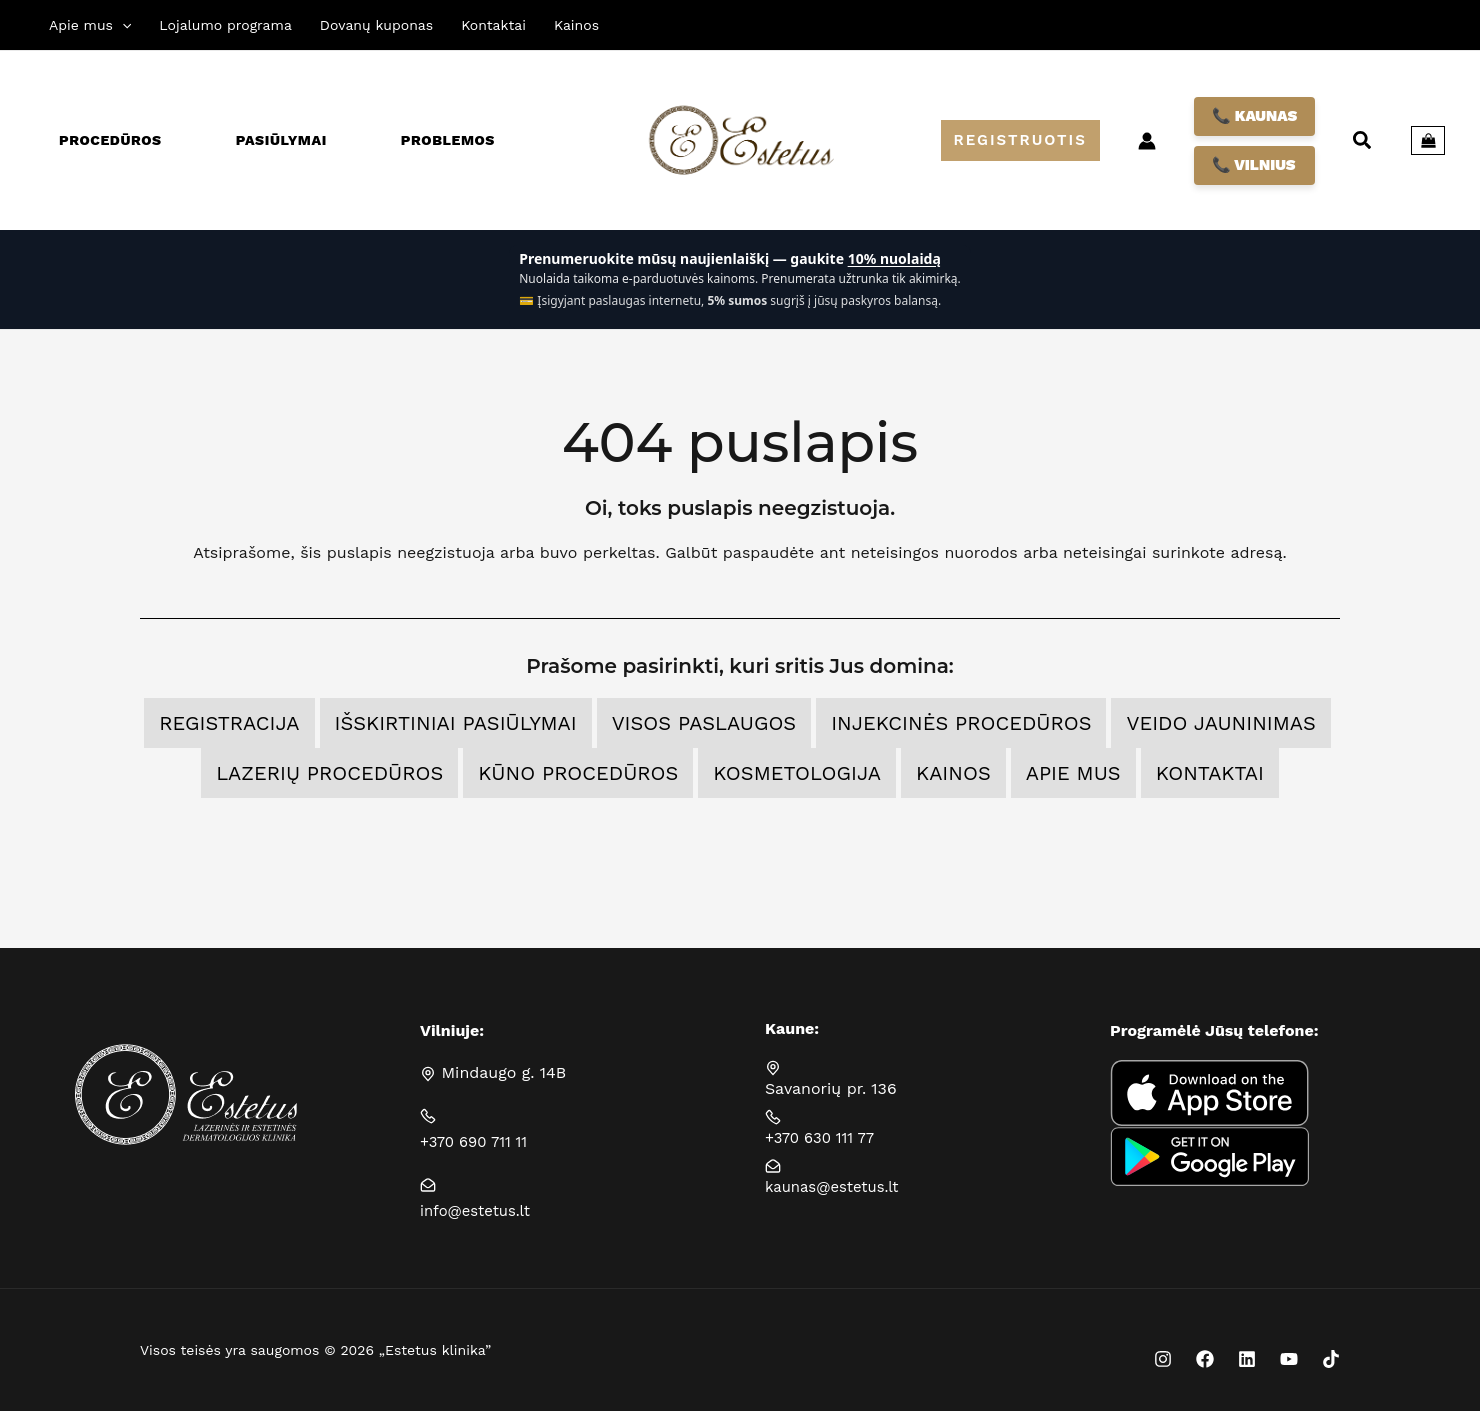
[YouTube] (1289, 1359)
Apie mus (1073, 773)
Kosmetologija (797, 773)
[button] (1020, 140)
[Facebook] (1205, 1359)
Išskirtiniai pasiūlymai (456, 723)
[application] (122, 25)
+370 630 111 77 (824, 1137)
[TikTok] (1331, 1359)
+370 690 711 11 (478, 1141)
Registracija (229, 723)
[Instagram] (1163, 1359)
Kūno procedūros (578, 773)
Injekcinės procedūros (961, 723)
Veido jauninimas (1220, 723)
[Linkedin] (1247, 1359)
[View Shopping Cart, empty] (1428, 141)
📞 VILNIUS (1254, 165)
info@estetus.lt (479, 1210)
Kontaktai (1210, 773)
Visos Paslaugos (704, 723)
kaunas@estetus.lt (837, 1186)
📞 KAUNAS (1254, 116)
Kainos (953, 773)
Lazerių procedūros (329, 773)
